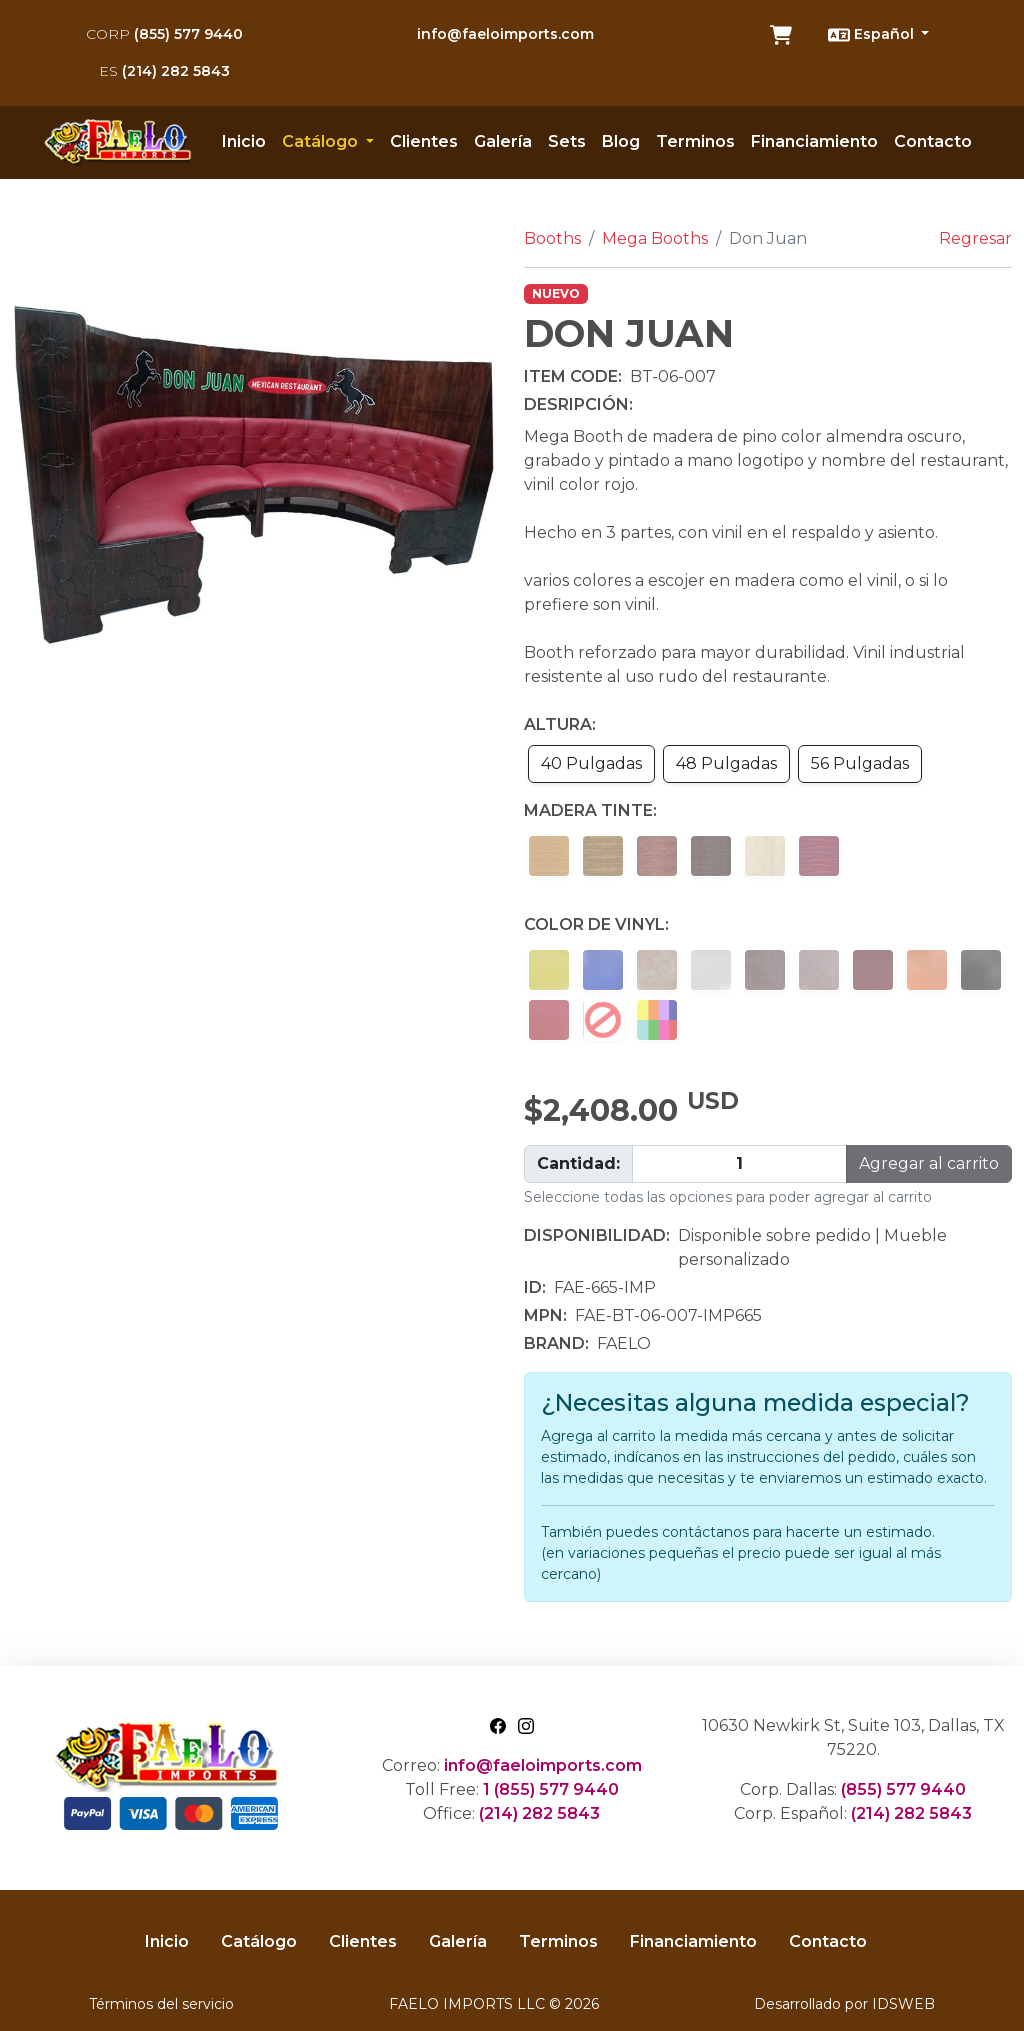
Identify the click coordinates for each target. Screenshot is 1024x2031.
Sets (567, 141)
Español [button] (873, 35)
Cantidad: (578, 1163)
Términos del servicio (161, 2004)
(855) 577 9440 (164, 34)
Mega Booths (655, 238)
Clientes (424, 141)
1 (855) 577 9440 (551, 1789)
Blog (621, 141)
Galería (503, 141)
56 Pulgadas (860, 763)
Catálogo (259, 1941)
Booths (552, 238)
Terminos (695, 141)
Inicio (244, 141)
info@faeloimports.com (505, 34)
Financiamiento (814, 141)
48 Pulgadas (726, 763)
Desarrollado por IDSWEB (844, 2004)
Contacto (933, 141)
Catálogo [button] (322, 141)
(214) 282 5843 (164, 71)
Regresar (975, 238)
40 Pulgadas (591, 763)
